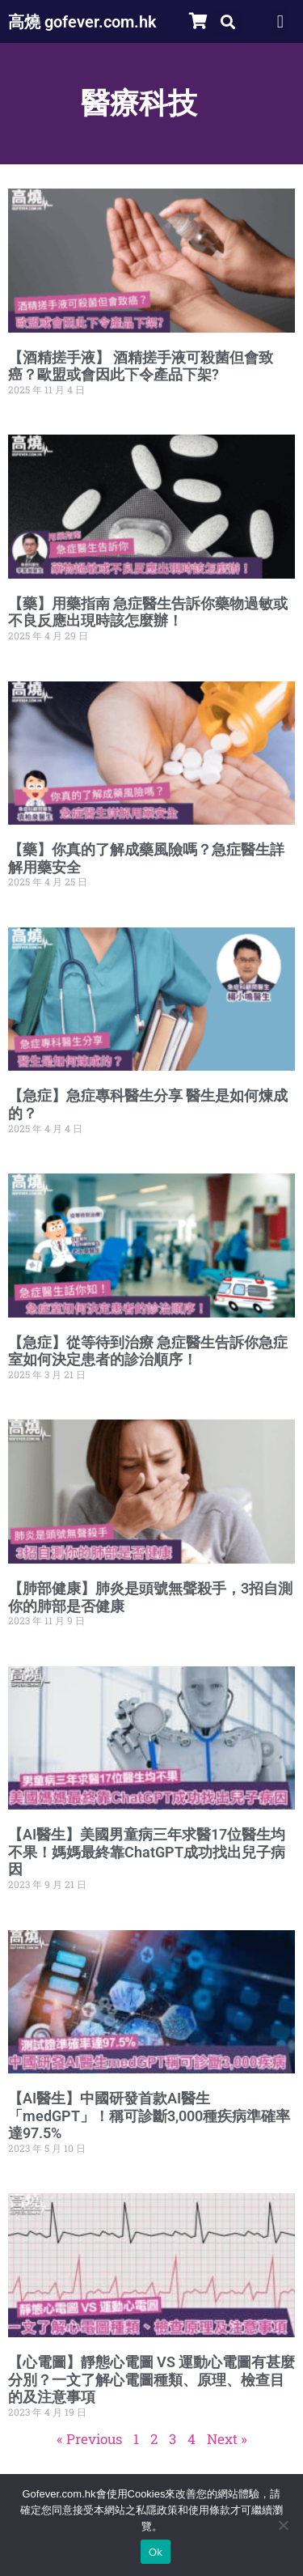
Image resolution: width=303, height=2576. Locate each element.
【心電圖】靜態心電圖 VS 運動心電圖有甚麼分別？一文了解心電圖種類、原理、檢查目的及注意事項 (151, 2379)
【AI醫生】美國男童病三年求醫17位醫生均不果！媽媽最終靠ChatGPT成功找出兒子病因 (146, 1852)
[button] (227, 21)
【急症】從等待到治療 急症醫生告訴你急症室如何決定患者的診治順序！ (148, 1351)
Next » (227, 2439)
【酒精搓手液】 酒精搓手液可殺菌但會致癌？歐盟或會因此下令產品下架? (140, 366)
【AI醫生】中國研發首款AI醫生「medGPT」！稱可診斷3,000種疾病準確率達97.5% (149, 2115)
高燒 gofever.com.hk (82, 22)
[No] (283, 2525)
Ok (155, 2552)
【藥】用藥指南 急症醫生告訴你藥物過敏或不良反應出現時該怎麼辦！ (148, 612)
